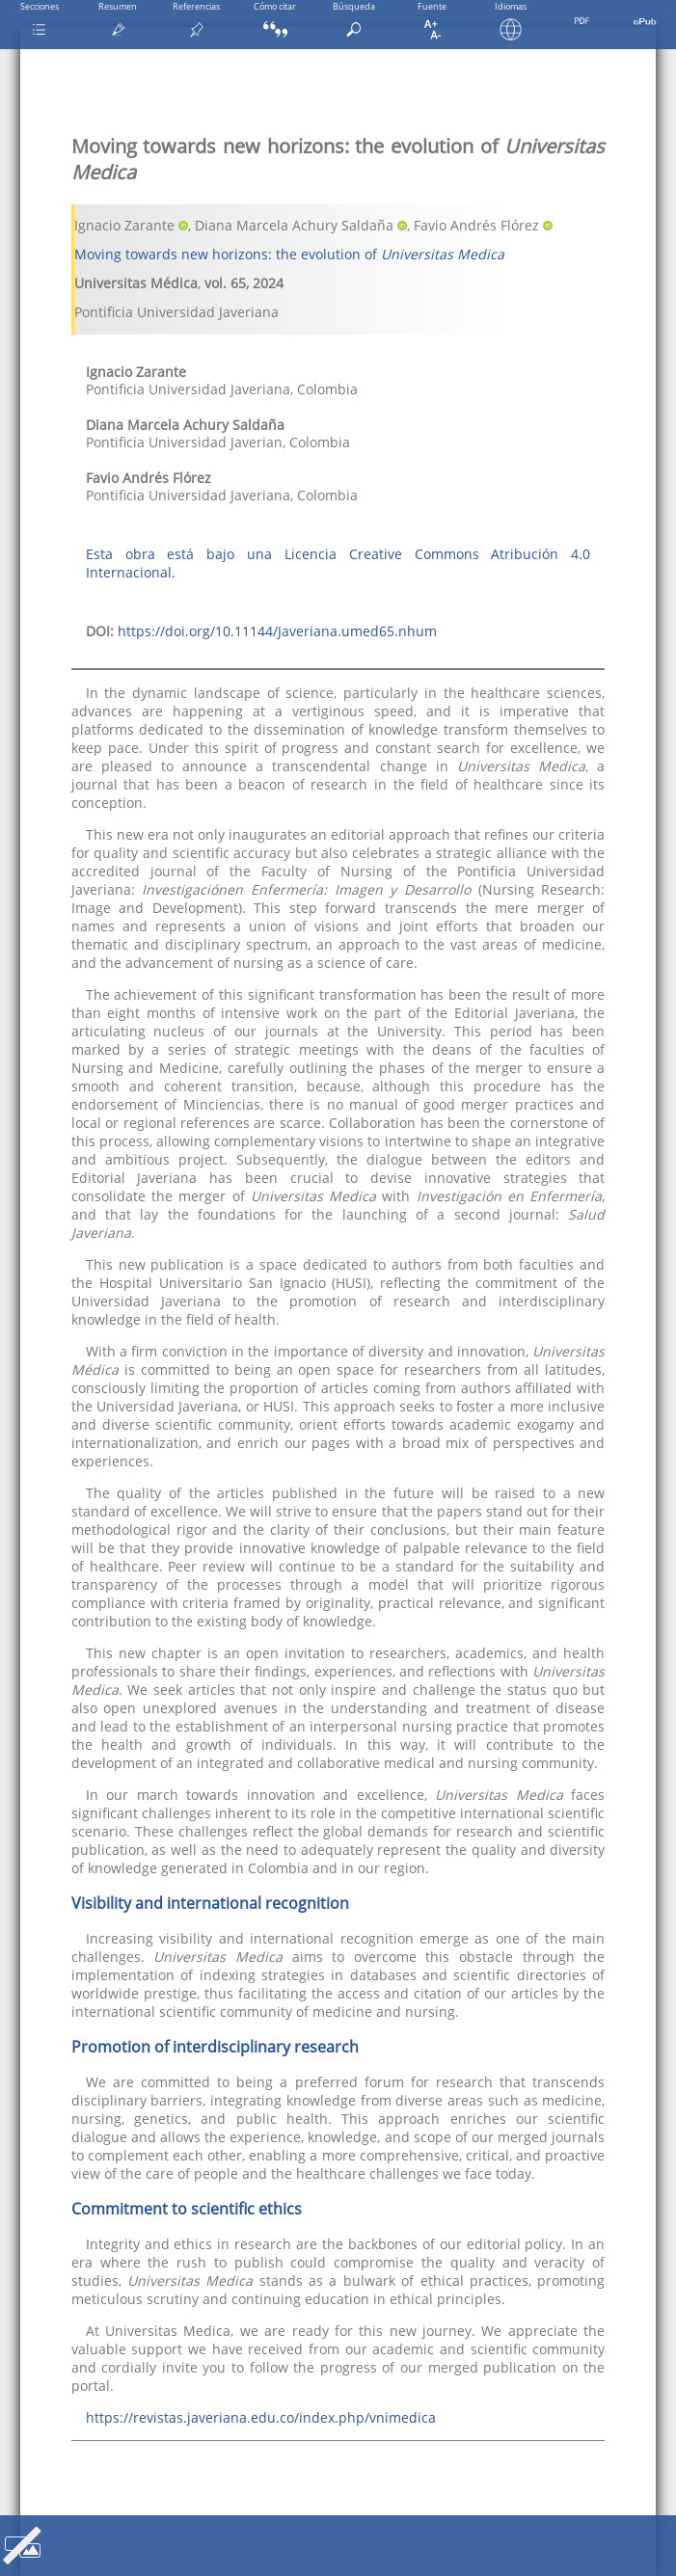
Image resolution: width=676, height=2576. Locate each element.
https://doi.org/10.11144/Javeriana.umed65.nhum (277, 631)
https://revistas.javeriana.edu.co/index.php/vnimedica (261, 2417)
